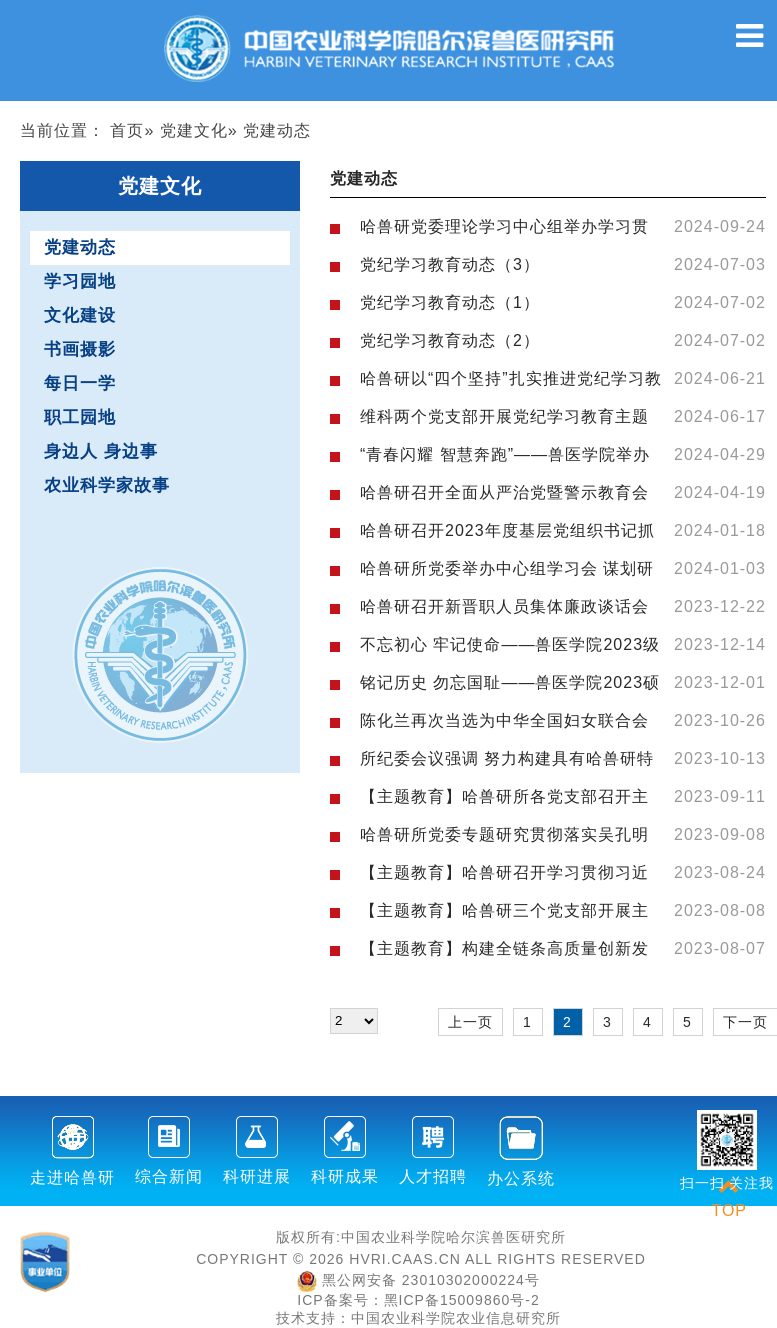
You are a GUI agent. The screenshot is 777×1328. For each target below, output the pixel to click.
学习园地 (80, 281)
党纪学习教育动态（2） (450, 340)
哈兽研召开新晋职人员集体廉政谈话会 (504, 606)
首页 (127, 130)
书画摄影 (80, 349)
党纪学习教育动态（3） (450, 264)
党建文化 (194, 130)
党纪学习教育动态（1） (450, 302)
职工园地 (80, 417)
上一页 (470, 1022)
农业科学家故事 (107, 485)
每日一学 (80, 383)
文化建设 (80, 315)
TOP (729, 1198)
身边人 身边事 (101, 451)
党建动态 (80, 247)
